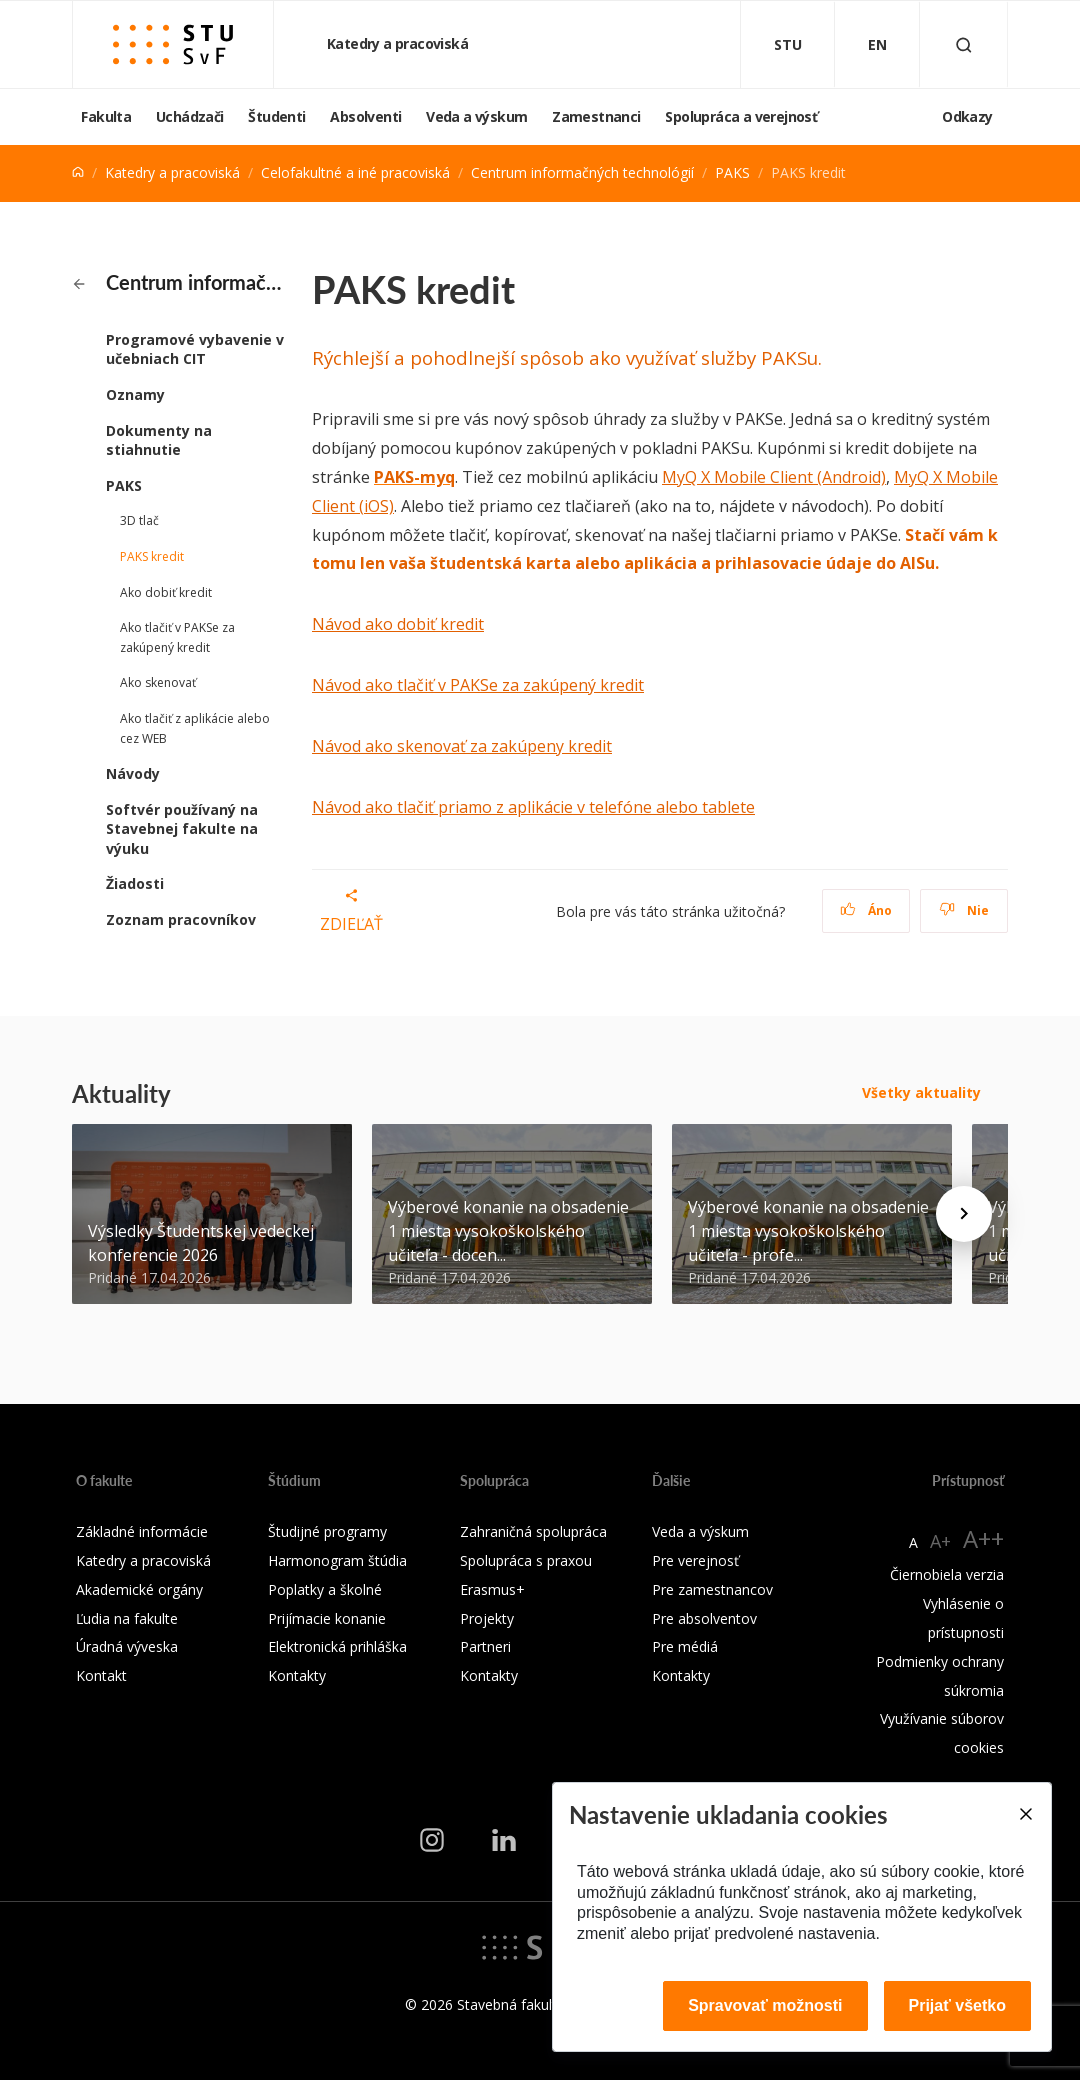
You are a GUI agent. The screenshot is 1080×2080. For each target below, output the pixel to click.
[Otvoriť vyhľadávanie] (964, 44)
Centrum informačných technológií (582, 172)
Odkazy (967, 116)
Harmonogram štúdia (337, 1560)
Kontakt (101, 1675)
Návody (133, 773)
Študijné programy (327, 1531)
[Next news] (964, 1214)
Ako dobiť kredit (166, 592)
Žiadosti (135, 883)
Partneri (485, 1646)
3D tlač (139, 520)
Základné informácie (142, 1531)
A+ (940, 1541)
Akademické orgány (139, 1589)
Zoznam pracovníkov (181, 919)
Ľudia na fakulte (127, 1618)
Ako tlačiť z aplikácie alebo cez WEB (195, 728)
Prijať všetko (958, 2005)
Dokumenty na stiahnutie (159, 440)
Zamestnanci (596, 116)
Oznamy (135, 394)
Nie (964, 910)
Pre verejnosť (695, 1560)
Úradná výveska (127, 1646)
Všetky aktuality (921, 1092)
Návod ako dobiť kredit (398, 624)
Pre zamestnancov (712, 1589)
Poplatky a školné (325, 1589)
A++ (983, 1538)
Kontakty (297, 1675)
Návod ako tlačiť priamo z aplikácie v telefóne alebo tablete (533, 807)
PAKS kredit (152, 556)
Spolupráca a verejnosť (741, 116)
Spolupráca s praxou (526, 1560)
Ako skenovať (158, 682)
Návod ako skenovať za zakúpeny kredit (462, 746)
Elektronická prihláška (337, 1646)
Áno (866, 910)
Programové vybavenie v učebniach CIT (195, 349)
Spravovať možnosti (765, 2005)
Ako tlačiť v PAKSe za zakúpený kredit (177, 637)
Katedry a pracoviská (399, 43)
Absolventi (365, 116)
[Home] (78, 172)
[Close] (1025, 1814)
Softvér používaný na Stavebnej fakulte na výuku (182, 829)
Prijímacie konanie (327, 1618)
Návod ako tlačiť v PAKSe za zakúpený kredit (478, 685)
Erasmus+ (492, 1589)
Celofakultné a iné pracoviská (355, 172)
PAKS (732, 172)
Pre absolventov (704, 1618)
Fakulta (106, 116)
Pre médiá (685, 1646)
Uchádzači (190, 116)
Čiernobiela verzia (947, 1574)
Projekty (487, 1618)
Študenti (276, 116)
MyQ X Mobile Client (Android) (774, 477)
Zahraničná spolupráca (533, 1531)
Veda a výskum (476, 116)
